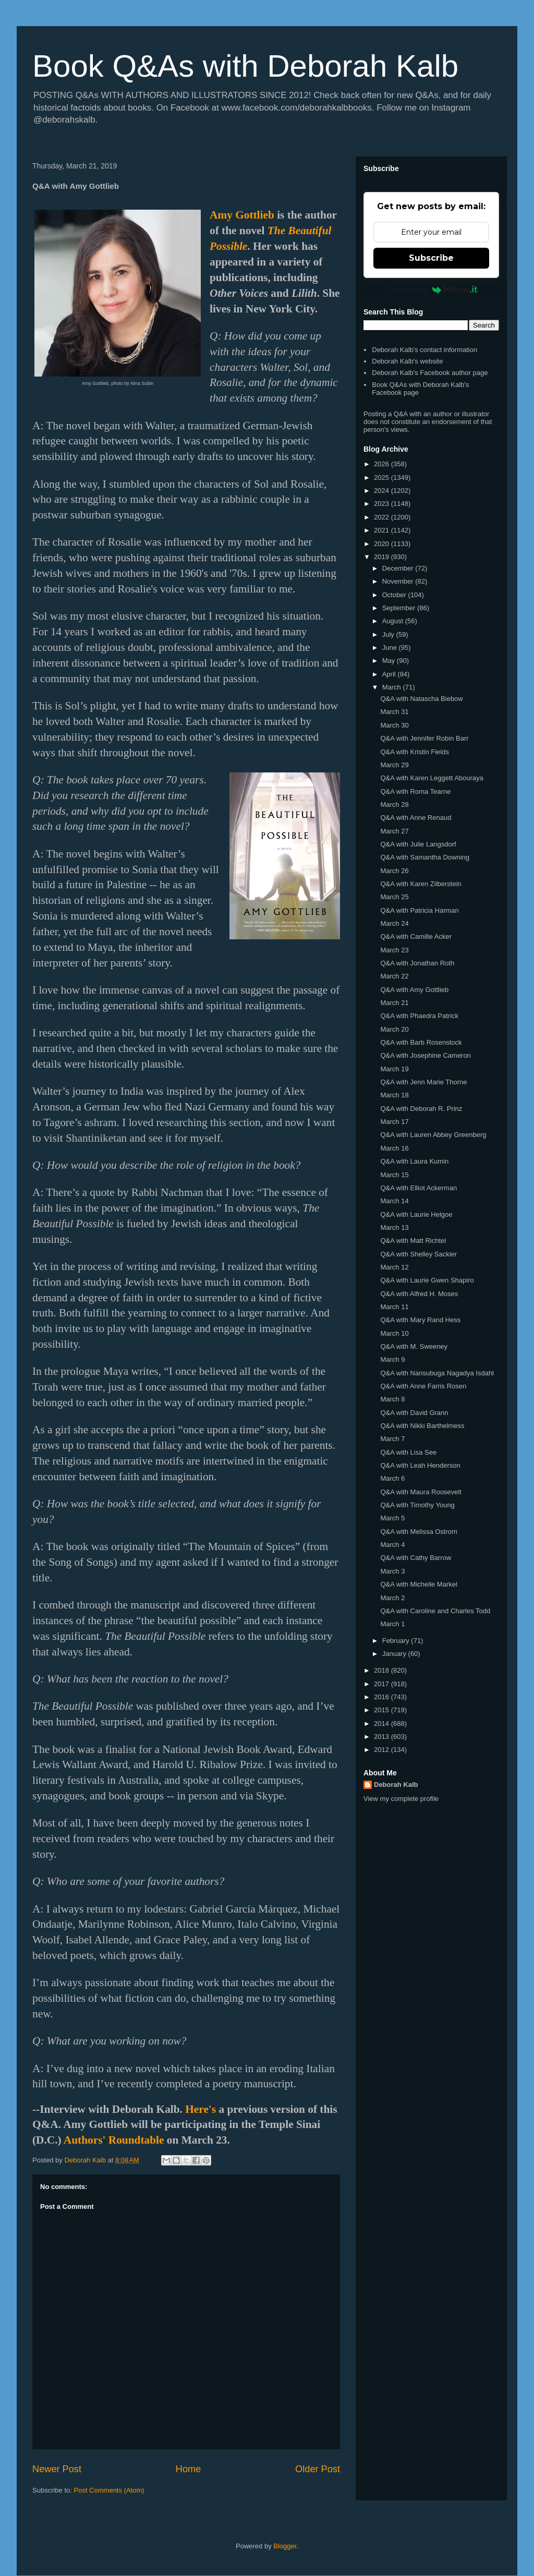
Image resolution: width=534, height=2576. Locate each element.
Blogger (284, 2546)
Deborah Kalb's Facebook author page (430, 373)
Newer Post (56, 2469)
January (395, 1654)
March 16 (394, 1148)
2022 (382, 517)
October (395, 595)
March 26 (394, 871)
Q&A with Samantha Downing (424, 857)
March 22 (394, 976)
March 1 (392, 1624)
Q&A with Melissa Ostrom (418, 1531)
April (390, 674)
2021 (382, 530)
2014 (382, 1723)
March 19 (394, 1069)
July (389, 634)
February (396, 1640)
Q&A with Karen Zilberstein (420, 884)
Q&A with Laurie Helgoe (416, 1214)
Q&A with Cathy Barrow (415, 1558)
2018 (382, 1670)
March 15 (394, 1175)
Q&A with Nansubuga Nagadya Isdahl (437, 1373)
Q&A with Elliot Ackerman (418, 1188)
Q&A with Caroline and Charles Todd (435, 1611)
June (390, 647)
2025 (382, 477)
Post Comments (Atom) (109, 2490)
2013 (382, 1736)
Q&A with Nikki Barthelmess (422, 1426)
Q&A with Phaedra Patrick (419, 1016)
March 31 (394, 712)
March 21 (394, 1003)
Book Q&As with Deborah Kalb (245, 66)
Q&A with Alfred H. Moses (419, 1294)
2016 (382, 1697)
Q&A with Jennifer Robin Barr (424, 738)
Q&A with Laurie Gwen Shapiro (427, 1280)
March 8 (392, 1399)
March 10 (394, 1333)
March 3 (392, 1571)
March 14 (394, 1201)
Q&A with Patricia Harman (419, 910)
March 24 (394, 923)
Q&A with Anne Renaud (415, 817)
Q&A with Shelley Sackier (418, 1254)
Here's (200, 2109)
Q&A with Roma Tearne (415, 791)
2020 (382, 544)
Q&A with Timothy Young (417, 1505)
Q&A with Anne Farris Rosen (423, 1386)
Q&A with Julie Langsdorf (418, 844)
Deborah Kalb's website (407, 361)
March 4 (392, 1545)
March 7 (392, 1439)
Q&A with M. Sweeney (413, 1346)
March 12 (394, 1267)
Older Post (317, 2469)
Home (188, 2469)
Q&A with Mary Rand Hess (420, 1320)
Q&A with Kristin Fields (414, 752)
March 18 (394, 1095)
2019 (382, 557)
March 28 (394, 804)
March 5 (392, 1518)
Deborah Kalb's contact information (424, 350)
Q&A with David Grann (414, 1413)
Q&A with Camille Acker (416, 936)
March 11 (394, 1307)
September (399, 608)
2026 (382, 464)
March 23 (394, 950)
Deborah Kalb (396, 1784)
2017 (382, 1684)
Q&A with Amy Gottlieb (414, 990)
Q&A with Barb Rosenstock (421, 1042)
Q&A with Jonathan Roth (417, 963)
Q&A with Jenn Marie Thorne (423, 1082)
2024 (382, 490)
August (393, 621)
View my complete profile (401, 1799)
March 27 (394, 831)
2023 (382, 503)
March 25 (394, 897)
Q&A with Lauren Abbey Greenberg (433, 1135)
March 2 (392, 1598)
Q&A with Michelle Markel (418, 1584)
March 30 (394, 725)
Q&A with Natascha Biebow (421, 699)
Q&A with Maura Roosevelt (420, 1492)
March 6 (392, 1478)
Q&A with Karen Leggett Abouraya (431, 778)
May (389, 660)
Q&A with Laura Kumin (414, 1161)
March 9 (392, 1359)
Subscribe (431, 258)
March (392, 687)
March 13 (394, 1227)
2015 (382, 1710)
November (399, 581)
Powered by (431, 289)
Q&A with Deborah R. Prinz (421, 1108)
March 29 (394, 765)
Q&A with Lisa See (408, 1452)
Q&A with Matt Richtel (413, 1240)
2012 (382, 1749)
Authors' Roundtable (114, 2140)
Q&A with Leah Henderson (420, 1465)
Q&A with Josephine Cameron (425, 1055)
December (399, 568)
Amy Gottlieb (242, 215)
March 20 (394, 1029)
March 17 (394, 1122)
